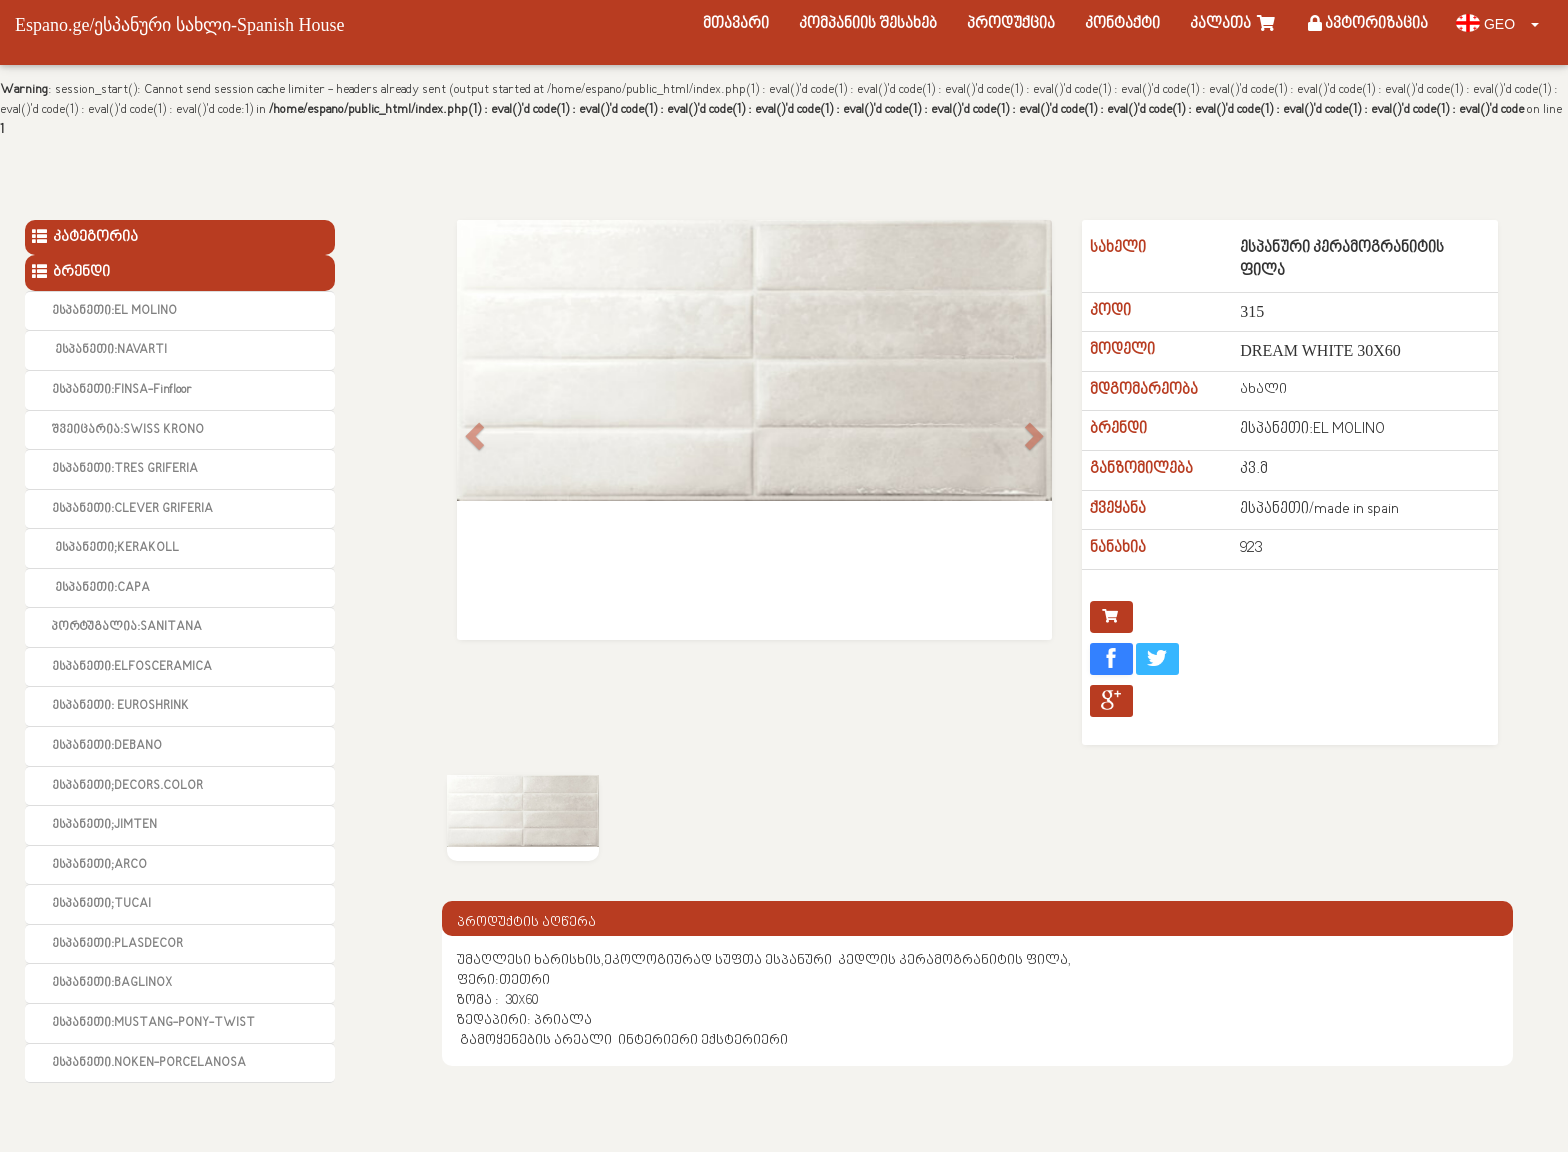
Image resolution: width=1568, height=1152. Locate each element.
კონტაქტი (1122, 24)
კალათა (1234, 24)
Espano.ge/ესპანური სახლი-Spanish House (179, 25)
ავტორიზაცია (1368, 24)
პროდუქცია (1011, 24)
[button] (472, 430)
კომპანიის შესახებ (868, 24)
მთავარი (736, 24)
